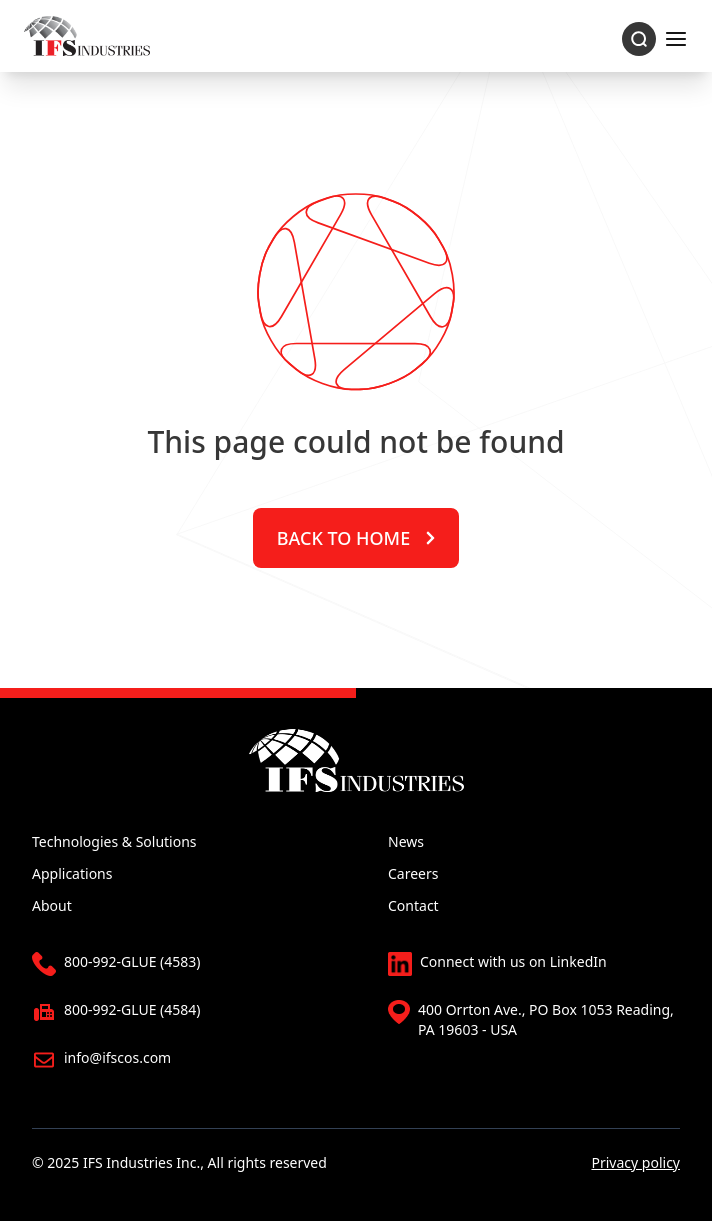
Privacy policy (636, 1162)
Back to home (356, 538)
